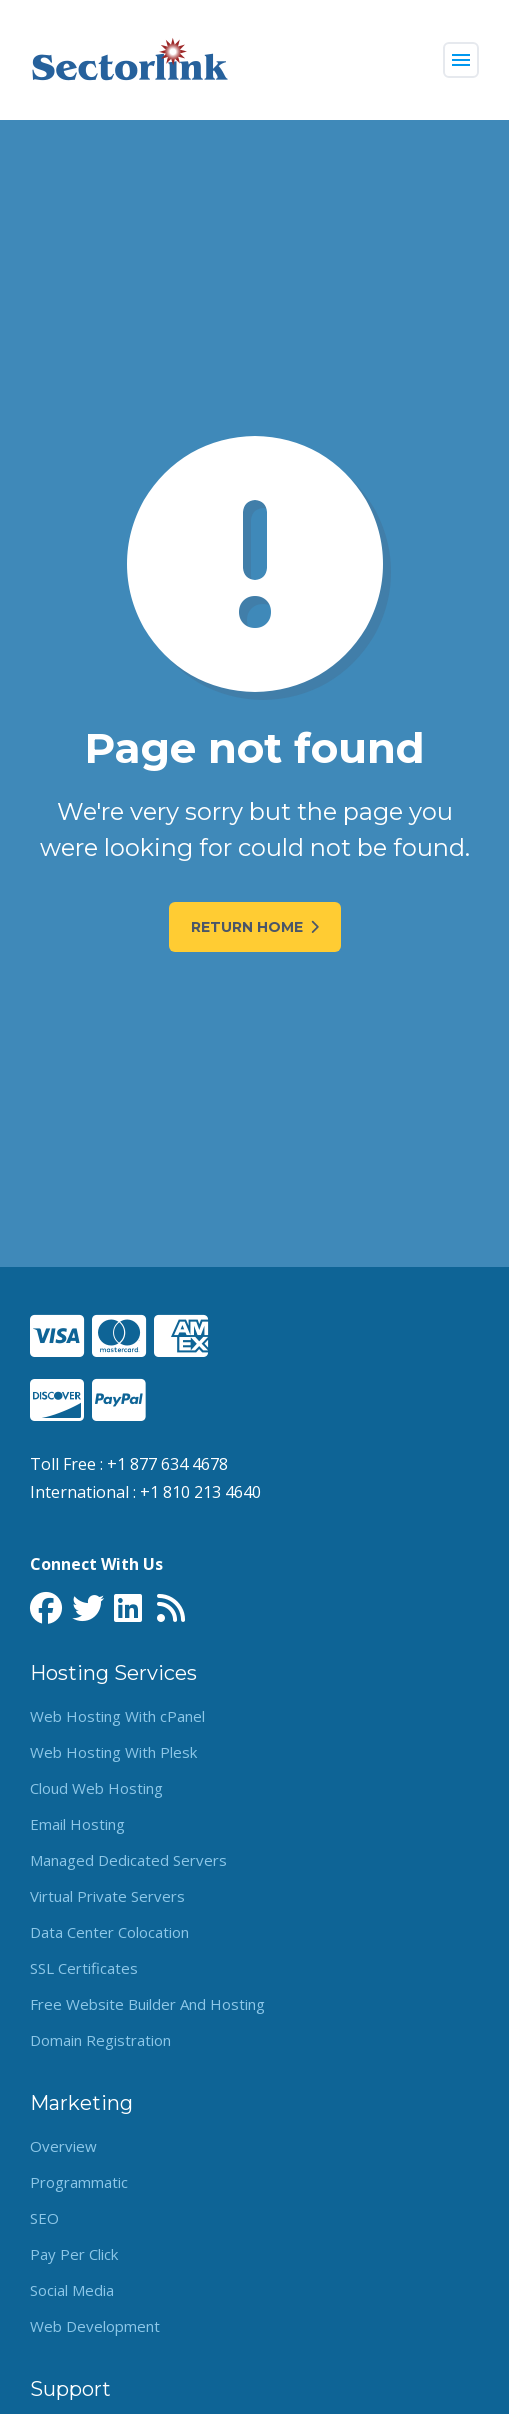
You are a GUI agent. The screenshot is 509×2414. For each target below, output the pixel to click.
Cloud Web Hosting (96, 1788)
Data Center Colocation (109, 1932)
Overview (63, 2146)
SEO (44, 2218)
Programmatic (79, 2182)
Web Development (95, 2326)
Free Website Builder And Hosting (147, 2004)
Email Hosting (77, 1824)
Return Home (255, 927)
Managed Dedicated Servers (128, 1860)
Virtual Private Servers (107, 1896)
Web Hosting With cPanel (117, 1716)
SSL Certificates (84, 1968)
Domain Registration (100, 2040)
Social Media (72, 2290)
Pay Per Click (74, 2254)
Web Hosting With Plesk (113, 1752)
